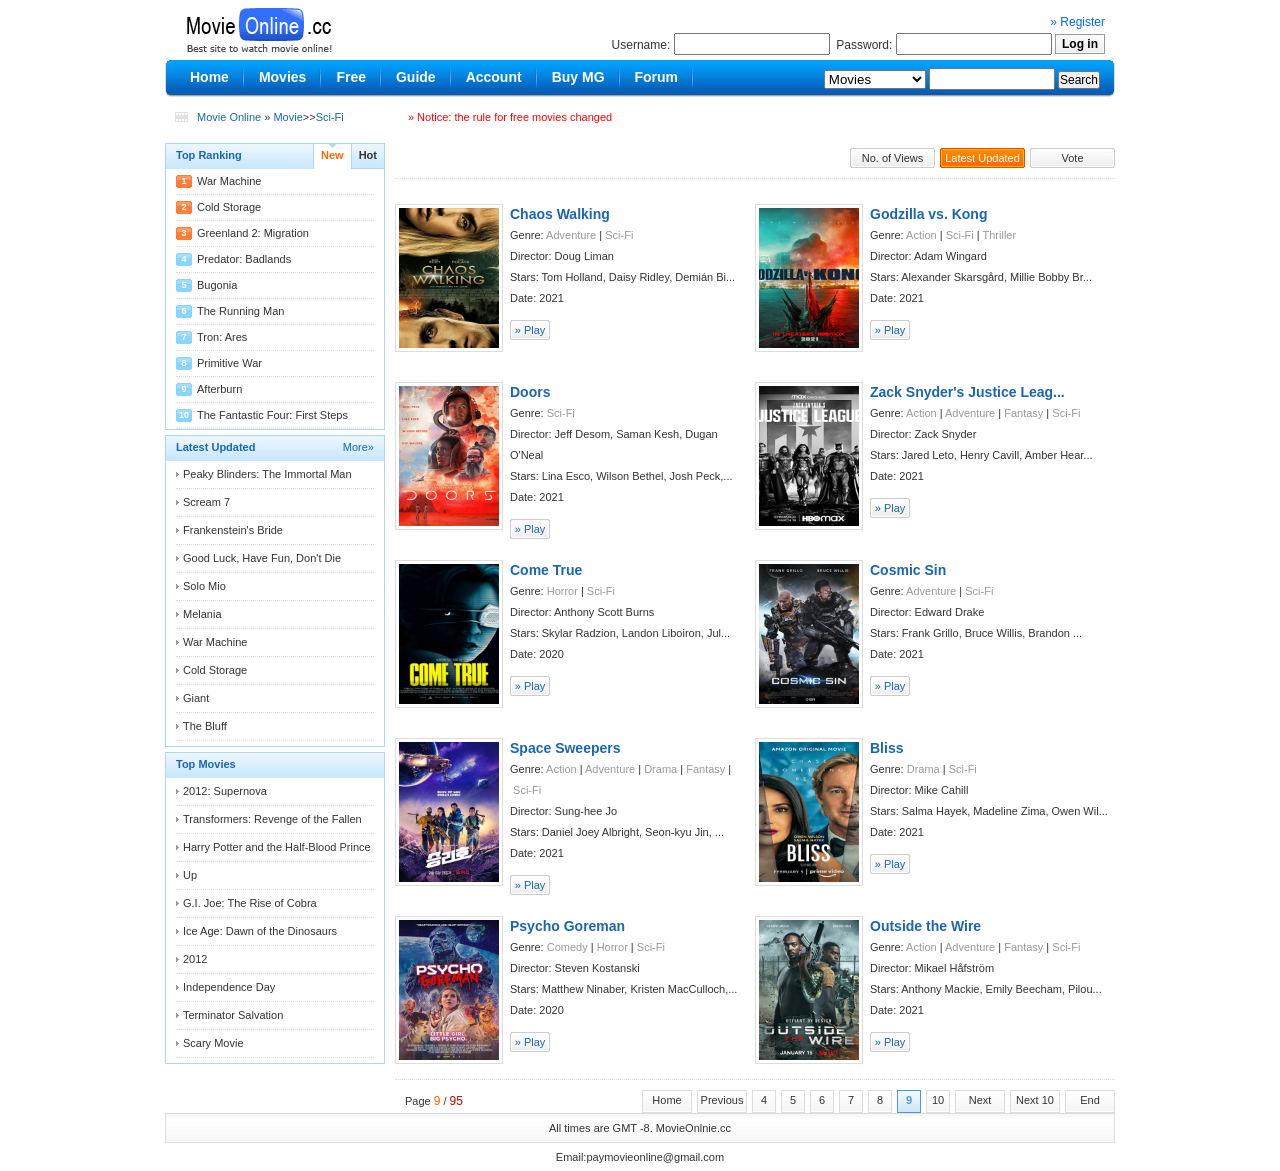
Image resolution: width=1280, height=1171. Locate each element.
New (332, 155)
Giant (196, 698)
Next (980, 1100)
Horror (562, 591)
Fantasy (1023, 413)
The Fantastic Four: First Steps (272, 415)
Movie (287, 117)
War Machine (229, 181)
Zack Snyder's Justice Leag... (967, 392)
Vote (1072, 158)
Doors (530, 392)
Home (666, 1100)
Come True (546, 570)
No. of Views (893, 158)
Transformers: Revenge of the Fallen (272, 819)
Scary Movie (213, 1043)
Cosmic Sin (908, 570)
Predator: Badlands (244, 259)
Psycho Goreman (567, 926)
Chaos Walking (560, 214)
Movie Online (229, 117)
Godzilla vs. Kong (928, 214)
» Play (530, 330)
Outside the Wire (925, 926)
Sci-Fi (330, 117)
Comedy (567, 947)
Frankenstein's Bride (233, 530)
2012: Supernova (225, 791)
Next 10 (1035, 1100)
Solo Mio (204, 586)
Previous (722, 1100)
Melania (202, 614)
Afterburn (219, 389)
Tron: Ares (222, 337)
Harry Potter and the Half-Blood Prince (277, 847)
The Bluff (205, 726)
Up (190, 875)
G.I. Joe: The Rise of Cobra (250, 903)
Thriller (1000, 235)
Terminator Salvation (233, 1015)
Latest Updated (982, 158)
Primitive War (229, 363)
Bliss (886, 748)
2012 (195, 959)
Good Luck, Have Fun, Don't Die (262, 558)
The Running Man (240, 311)
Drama (660, 769)
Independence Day (229, 987)
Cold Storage (229, 207)
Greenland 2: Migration (253, 233)
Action (921, 235)
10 (938, 1100)
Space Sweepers (565, 748)
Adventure (571, 235)
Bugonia (217, 285)
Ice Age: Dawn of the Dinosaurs (260, 931)
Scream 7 (206, 502)
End (1090, 1100)
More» (358, 447)
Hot (368, 155)
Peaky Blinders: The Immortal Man (267, 474)
